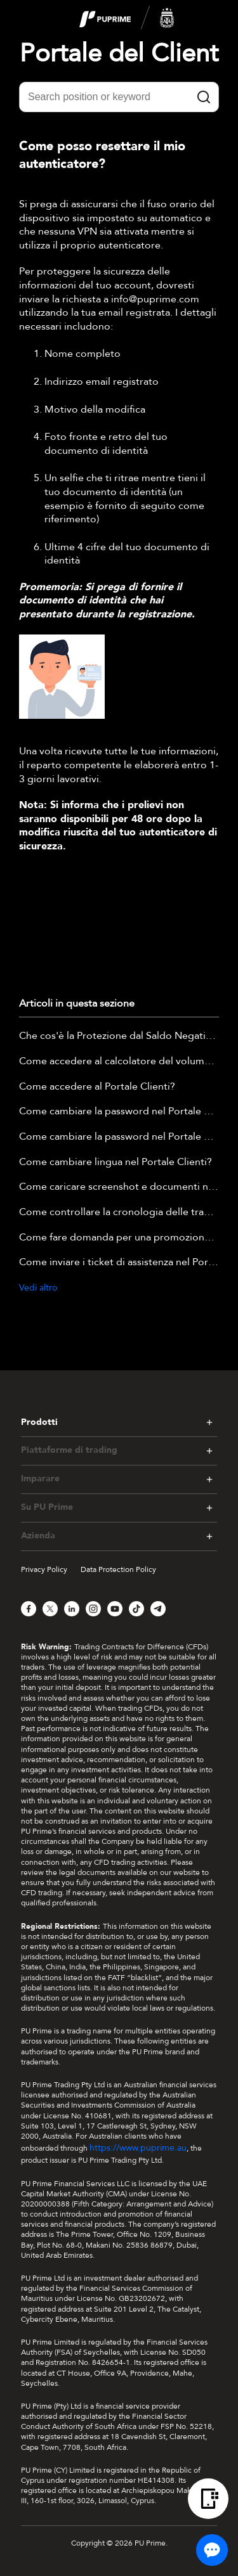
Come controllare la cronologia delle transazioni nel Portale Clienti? (119, 1212)
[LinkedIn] (71, 1608)
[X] (50, 1608)
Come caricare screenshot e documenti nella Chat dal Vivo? (119, 1187)
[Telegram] (158, 1608)
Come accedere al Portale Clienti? (97, 1087)
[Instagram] (93, 1608)
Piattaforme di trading (69, 1450)
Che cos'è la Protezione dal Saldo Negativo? (119, 1036)
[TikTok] (136, 1608)
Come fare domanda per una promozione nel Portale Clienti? (119, 1238)
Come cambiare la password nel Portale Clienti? (119, 1111)
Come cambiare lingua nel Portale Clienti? (115, 1162)
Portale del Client (119, 53)
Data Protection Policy (118, 1569)
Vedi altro (38, 1288)
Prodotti (39, 1422)
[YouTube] (114, 1608)
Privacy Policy (44, 1569)
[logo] (127, 18)
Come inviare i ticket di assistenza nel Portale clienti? (119, 1262)
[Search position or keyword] (119, 97)
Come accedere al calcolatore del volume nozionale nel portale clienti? (119, 1061)
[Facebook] (28, 1608)
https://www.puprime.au (138, 2148)
